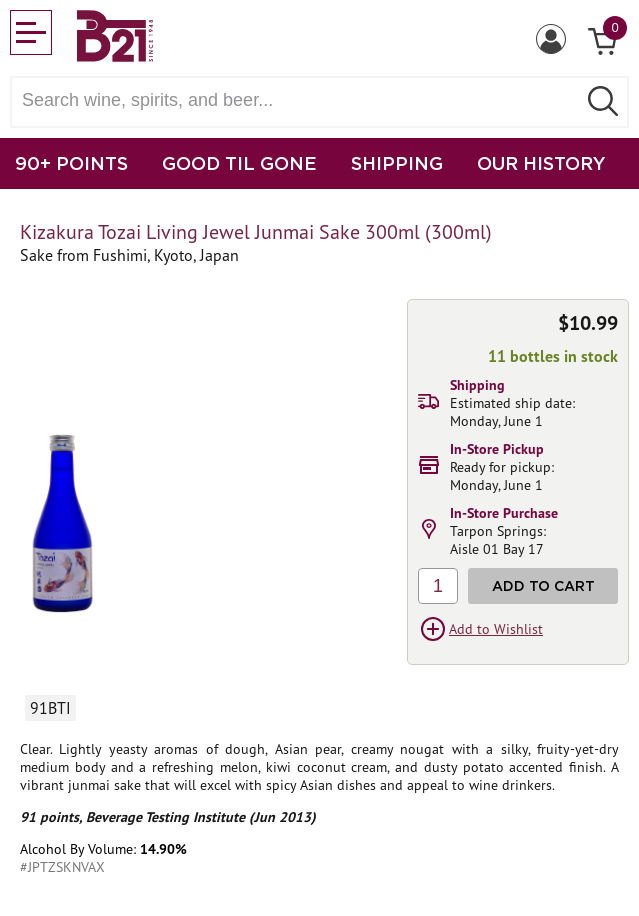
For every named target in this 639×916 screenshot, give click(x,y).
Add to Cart (543, 585)
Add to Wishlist (496, 629)
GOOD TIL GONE (239, 163)
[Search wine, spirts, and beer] (299, 100)
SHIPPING (397, 163)
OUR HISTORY (541, 163)
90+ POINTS (71, 163)
